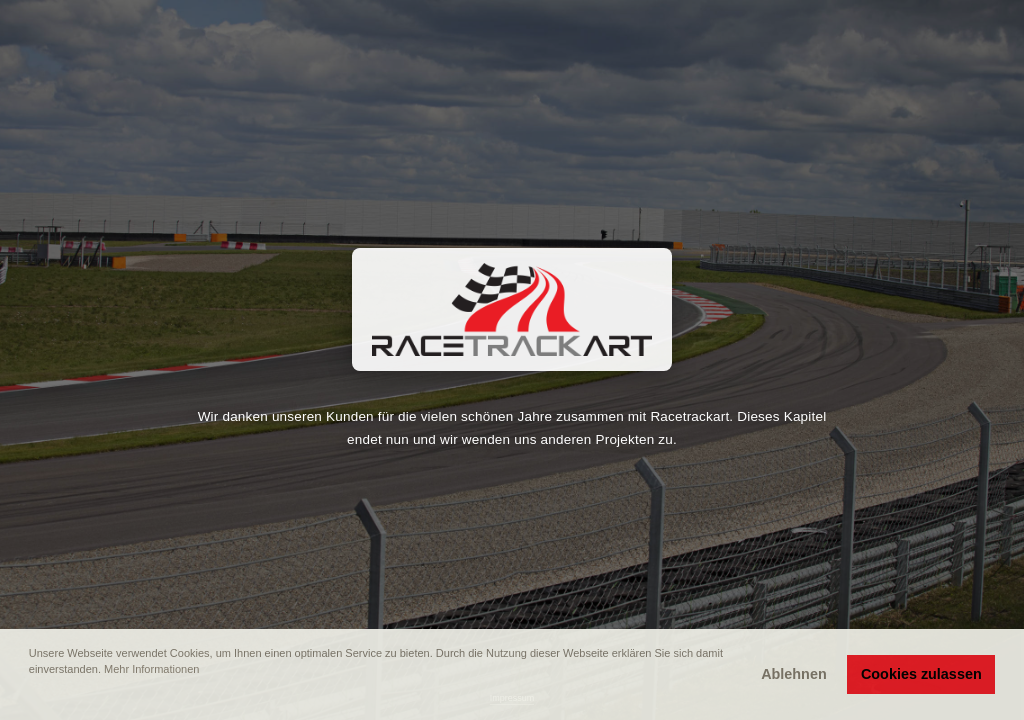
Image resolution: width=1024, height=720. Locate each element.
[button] (31, 697)
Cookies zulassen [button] (921, 674)
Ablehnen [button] (794, 674)
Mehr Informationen (151, 669)
